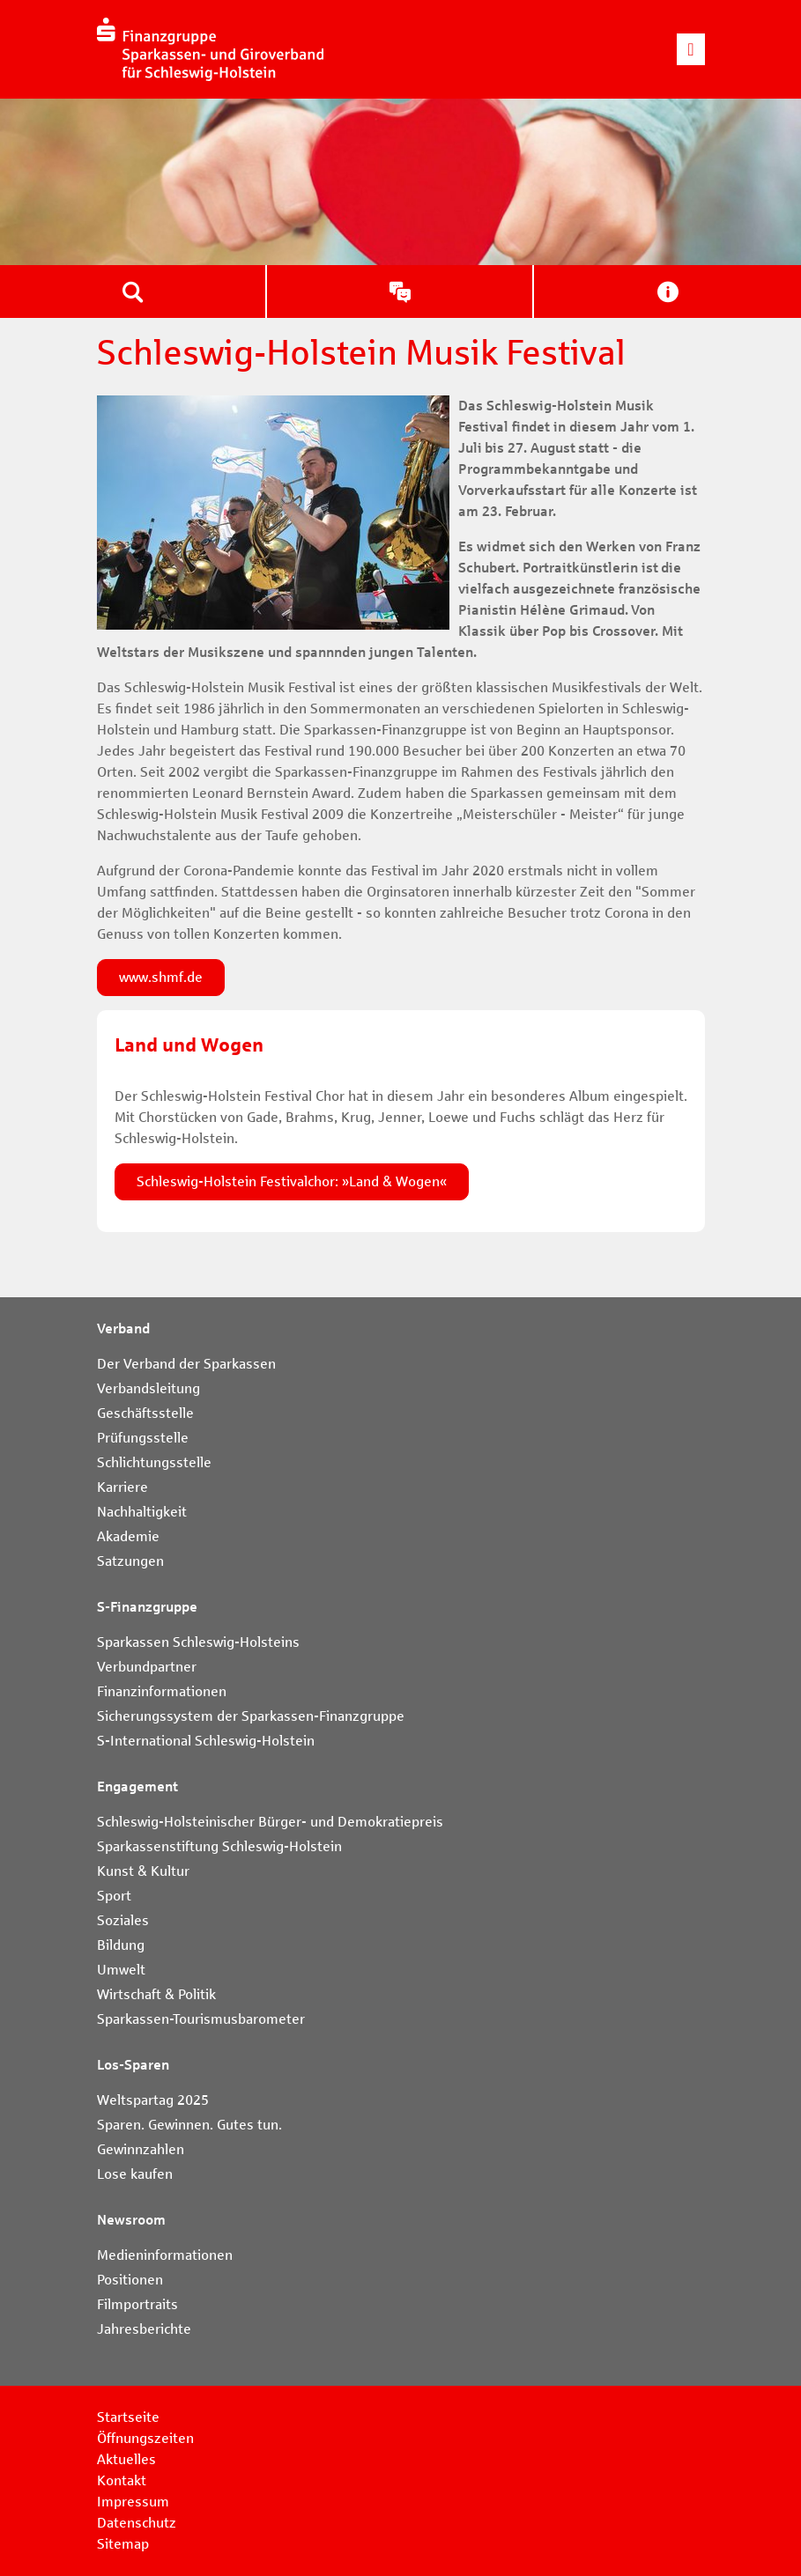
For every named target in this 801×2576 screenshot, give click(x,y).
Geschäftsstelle (145, 1413)
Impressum (133, 2501)
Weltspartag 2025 (153, 2100)
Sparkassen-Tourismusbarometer (201, 2018)
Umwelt (121, 1969)
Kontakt (121, 2480)
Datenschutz (136, 2522)
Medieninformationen (165, 2255)
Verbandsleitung (148, 1388)
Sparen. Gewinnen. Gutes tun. (189, 2124)
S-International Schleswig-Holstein (206, 1740)
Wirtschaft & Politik (156, 1994)
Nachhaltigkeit (142, 1511)
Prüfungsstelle (143, 1437)
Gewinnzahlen (140, 2149)
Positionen (130, 2279)
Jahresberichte (144, 2328)
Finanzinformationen (161, 1691)
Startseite (128, 2417)
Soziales (123, 1920)
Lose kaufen (135, 2173)
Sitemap (123, 2543)
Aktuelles (126, 2459)
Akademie (128, 1536)
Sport (114, 1895)
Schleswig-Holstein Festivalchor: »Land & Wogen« (292, 1181)
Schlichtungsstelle (154, 1462)
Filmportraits (137, 2304)
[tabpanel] (400, 182)
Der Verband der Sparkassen (186, 1363)
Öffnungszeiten (145, 2438)
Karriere (122, 1487)
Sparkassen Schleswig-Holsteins (198, 1642)
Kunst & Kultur (143, 1871)
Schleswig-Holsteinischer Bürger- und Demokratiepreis (270, 1821)
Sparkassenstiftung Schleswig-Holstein (219, 1846)
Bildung (121, 1945)
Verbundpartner (147, 1666)
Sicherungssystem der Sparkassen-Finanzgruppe (250, 1716)
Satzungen (130, 1561)
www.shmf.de (161, 977)
